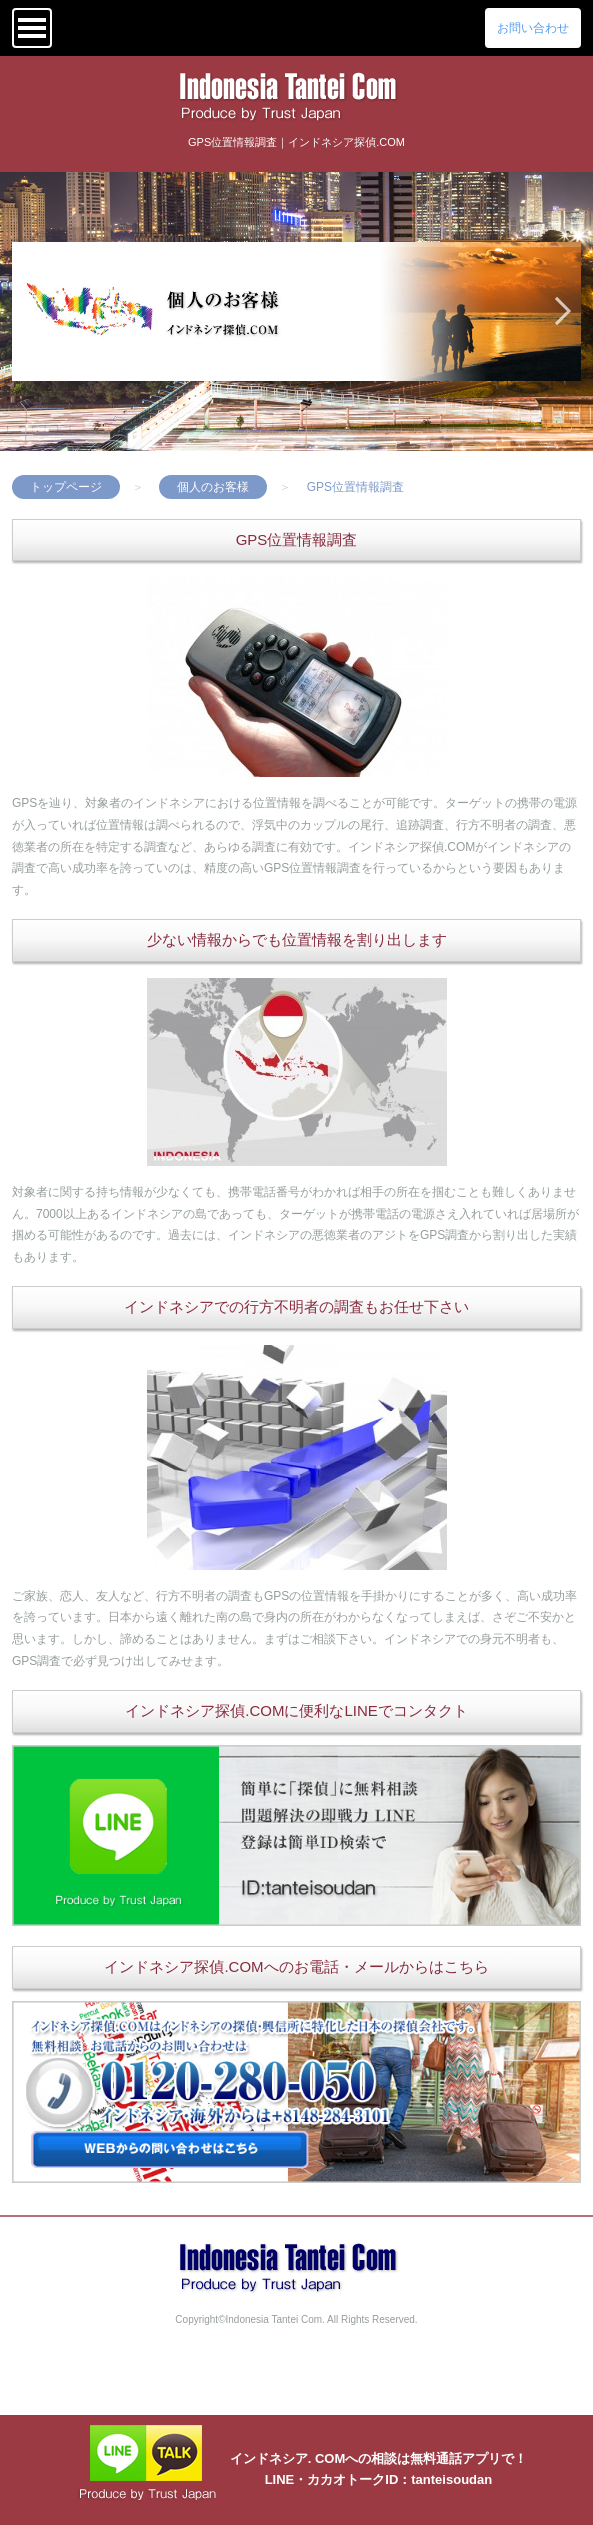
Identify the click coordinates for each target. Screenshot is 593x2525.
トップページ (66, 487)
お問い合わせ (533, 28)
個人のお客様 (213, 487)
